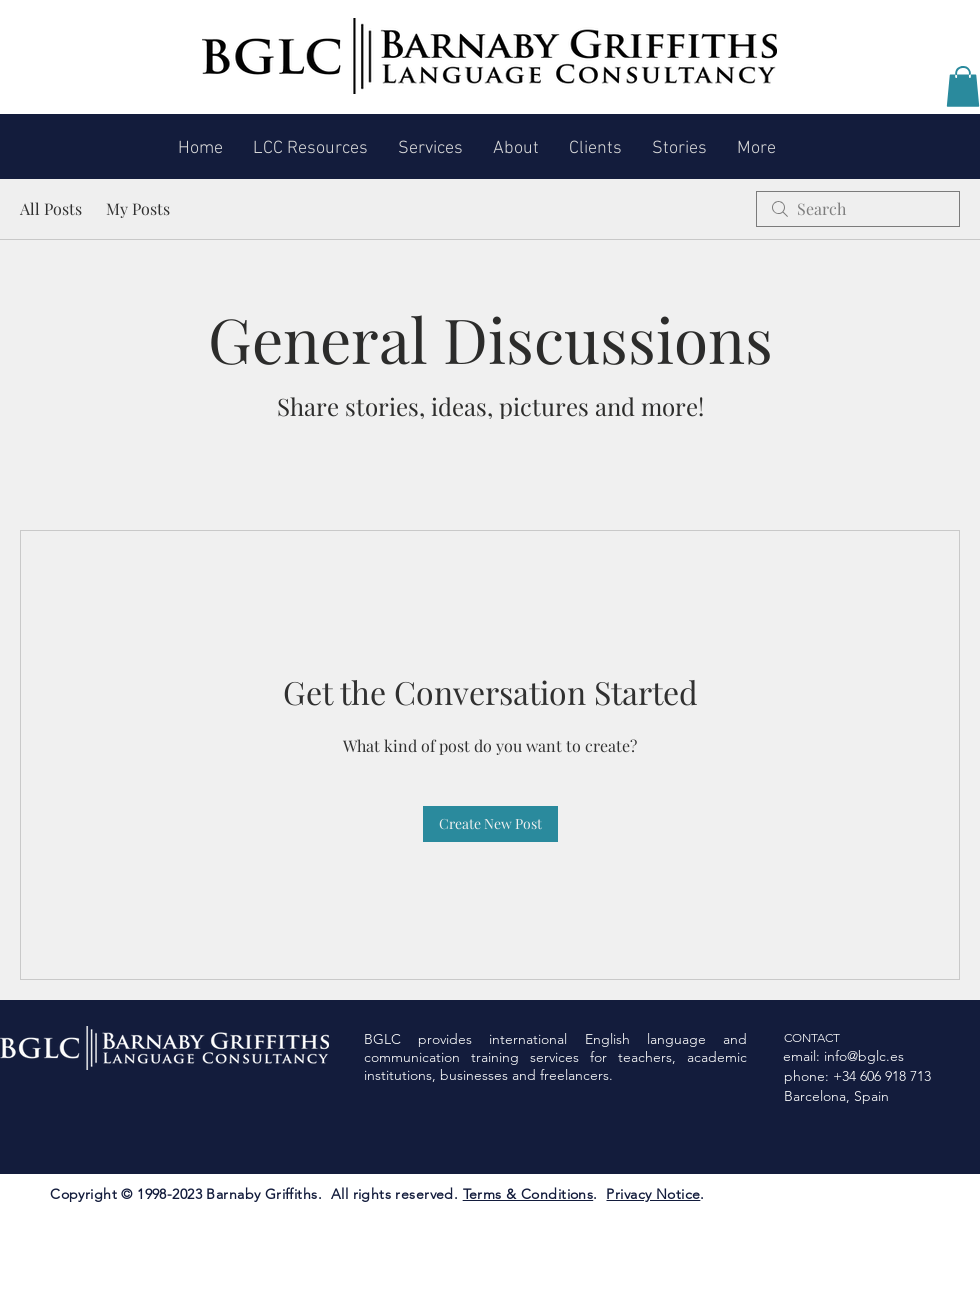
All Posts (51, 208)
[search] (858, 209)
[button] (963, 86)
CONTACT (812, 1037)
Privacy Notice (653, 1194)
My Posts (138, 208)
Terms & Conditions (528, 1194)
